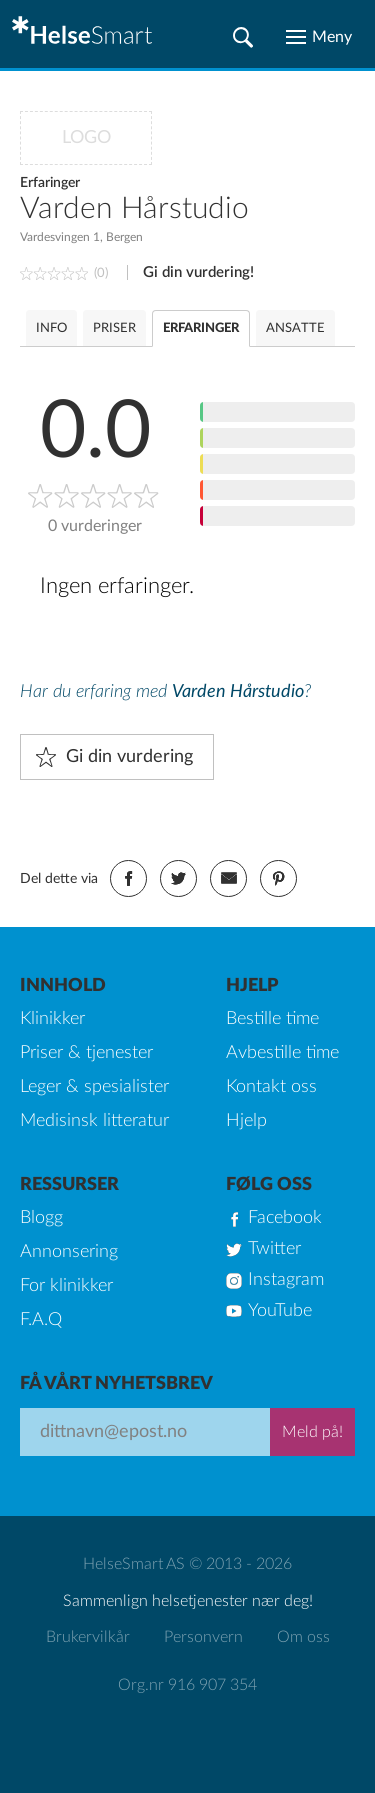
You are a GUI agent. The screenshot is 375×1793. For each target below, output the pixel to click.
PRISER (114, 328)
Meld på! (312, 1432)
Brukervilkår (88, 1637)
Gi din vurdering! (198, 272)
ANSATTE (295, 328)
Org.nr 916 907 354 (187, 1685)
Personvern (203, 1637)
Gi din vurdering (129, 757)
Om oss (303, 1637)
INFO (51, 328)
